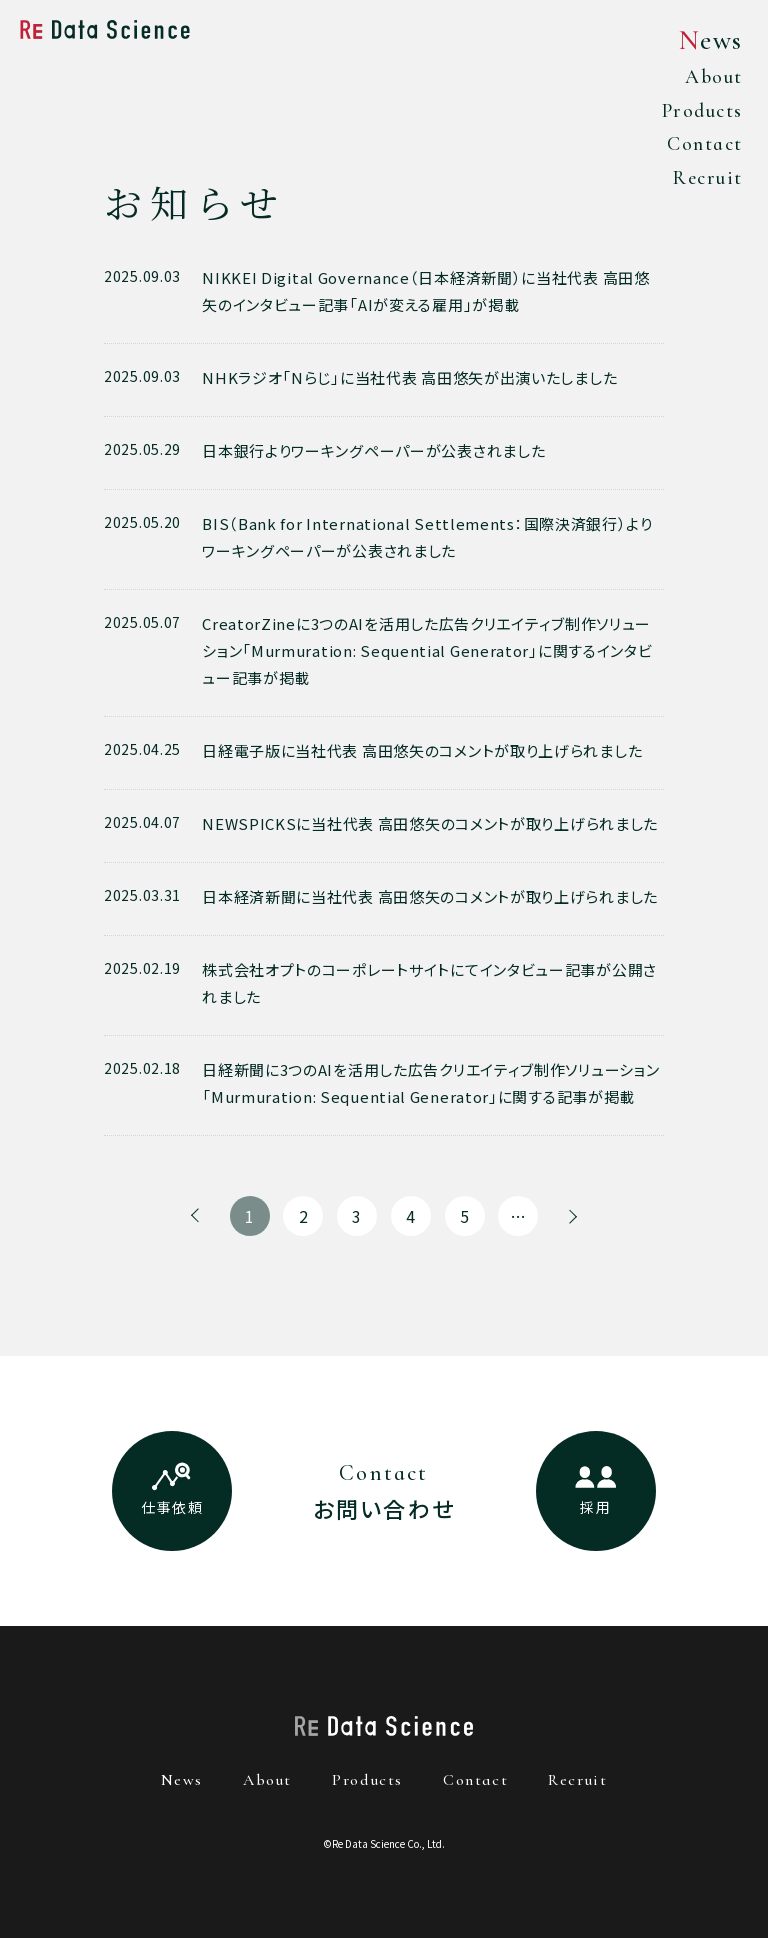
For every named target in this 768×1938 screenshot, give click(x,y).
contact (475, 1780)
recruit (577, 1780)
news (182, 1780)
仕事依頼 (172, 1507)
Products (694, 113)
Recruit (700, 183)
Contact (698, 148)
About (707, 78)
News (706, 40)
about (267, 1780)
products (367, 1780)
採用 (595, 1507)
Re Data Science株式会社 (105, 29)
